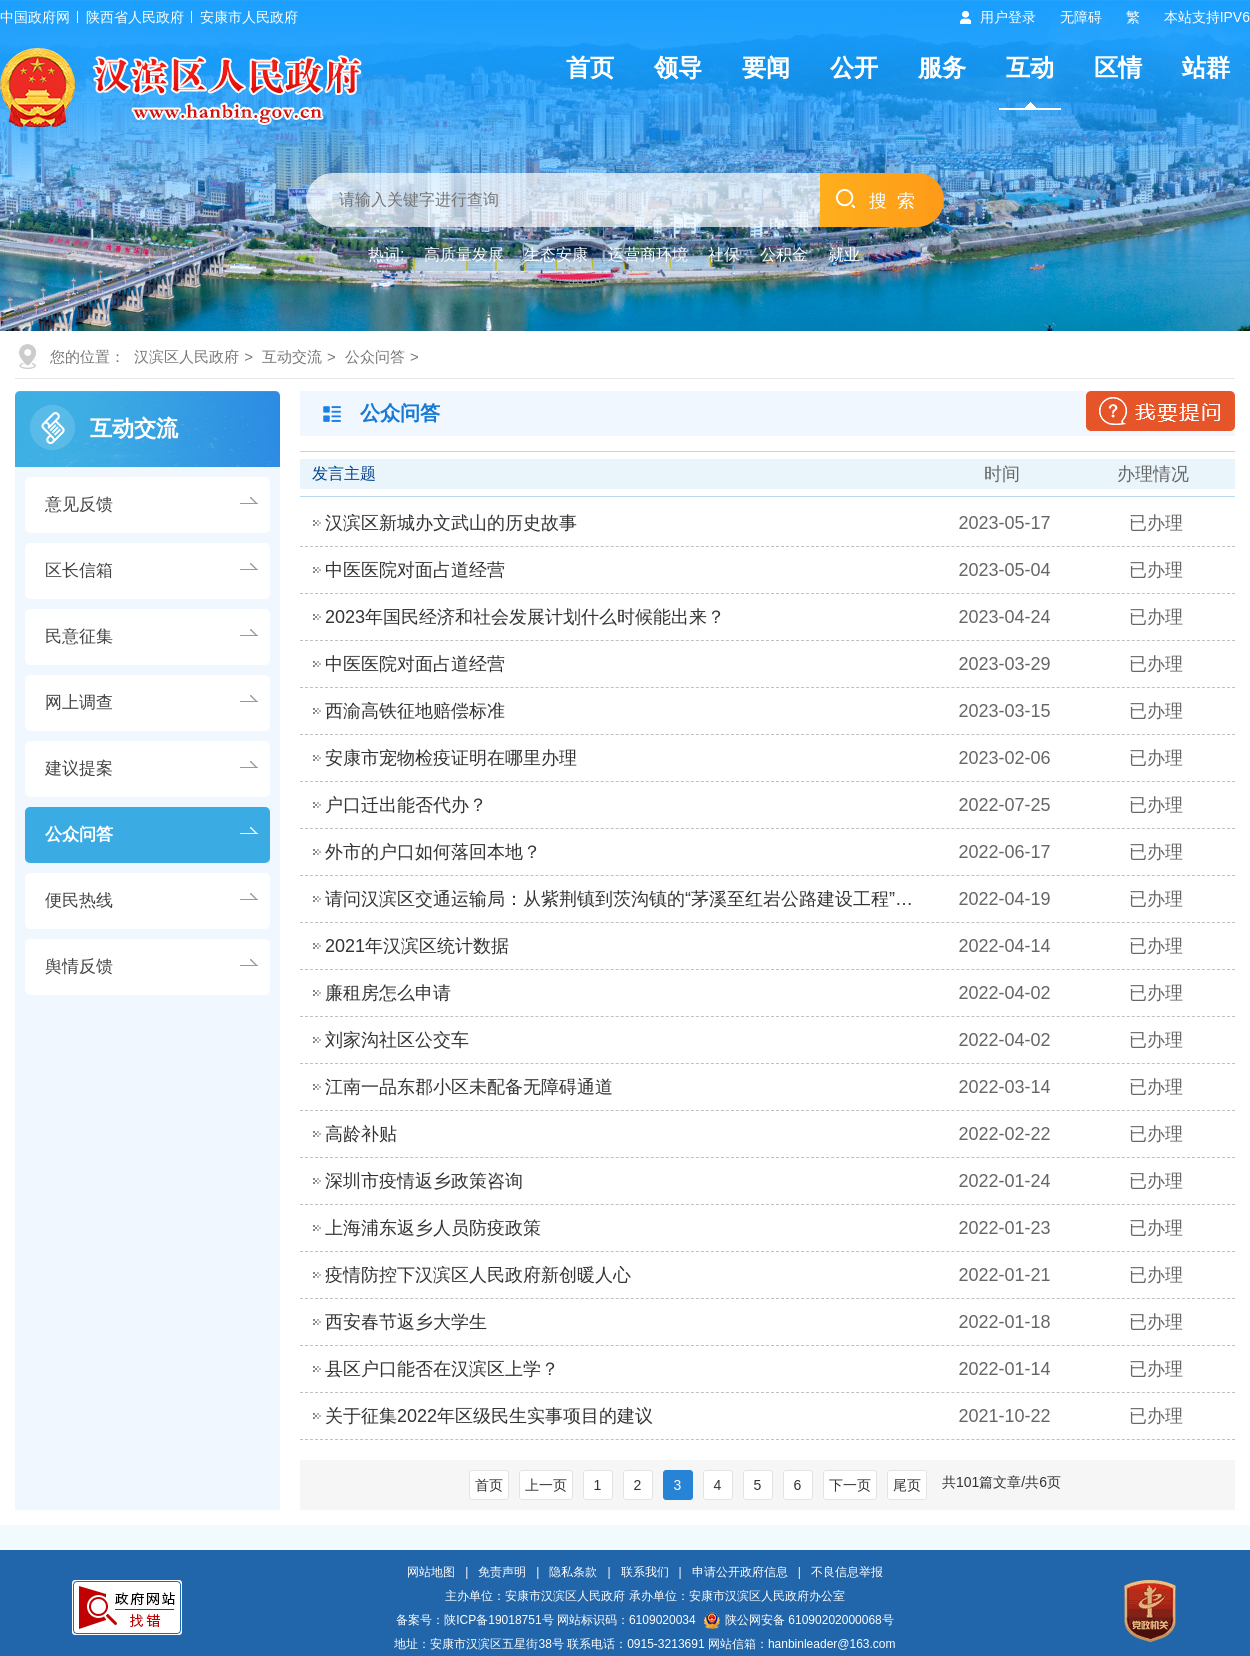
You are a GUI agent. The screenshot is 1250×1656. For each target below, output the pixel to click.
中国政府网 (35, 17)
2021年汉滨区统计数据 (417, 946)
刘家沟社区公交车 (397, 1040)
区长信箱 (79, 570)
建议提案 (79, 768)
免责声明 (502, 1572)
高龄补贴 (361, 1134)
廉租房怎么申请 (388, 993)
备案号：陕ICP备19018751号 (474, 1620)
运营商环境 (648, 254)
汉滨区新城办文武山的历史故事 (451, 523)
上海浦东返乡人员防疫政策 (433, 1228)
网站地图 (431, 1572)
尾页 (907, 1485)
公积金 (784, 254)
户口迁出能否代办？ (406, 805)
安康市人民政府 (249, 17)
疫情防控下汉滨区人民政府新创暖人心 (478, 1275)
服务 (942, 67)
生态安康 (556, 254)
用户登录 (1008, 17)
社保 (724, 254)
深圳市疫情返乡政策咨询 (424, 1181)
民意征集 (79, 636)
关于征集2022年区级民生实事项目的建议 (489, 1416)
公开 (854, 67)
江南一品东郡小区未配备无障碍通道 (469, 1087)
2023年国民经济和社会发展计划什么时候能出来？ (525, 617)
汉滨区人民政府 (186, 356)
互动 (1030, 67)
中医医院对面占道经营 (415, 570)
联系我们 (645, 1572)
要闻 (766, 67)
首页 (590, 67)
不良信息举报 (847, 1572)
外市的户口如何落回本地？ (433, 852)
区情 (1118, 67)
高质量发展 (464, 254)
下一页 (850, 1485)
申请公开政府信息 (740, 1572)
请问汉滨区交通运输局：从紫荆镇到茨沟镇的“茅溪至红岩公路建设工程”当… (625, 899)
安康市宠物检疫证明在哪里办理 (451, 758)
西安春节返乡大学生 (406, 1322)
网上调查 (79, 702)
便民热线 (79, 900)
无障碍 (1081, 17)
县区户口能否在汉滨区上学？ (442, 1369)
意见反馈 (79, 504)
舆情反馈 (79, 966)
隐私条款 (573, 1572)
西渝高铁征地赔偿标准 (415, 711)
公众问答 (375, 356)
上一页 (546, 1485)
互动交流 (292, 356)
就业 (844, 254)
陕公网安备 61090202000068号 (799, 1620)
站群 (1206, 67)
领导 (678, 67)
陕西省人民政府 (135, 17)
